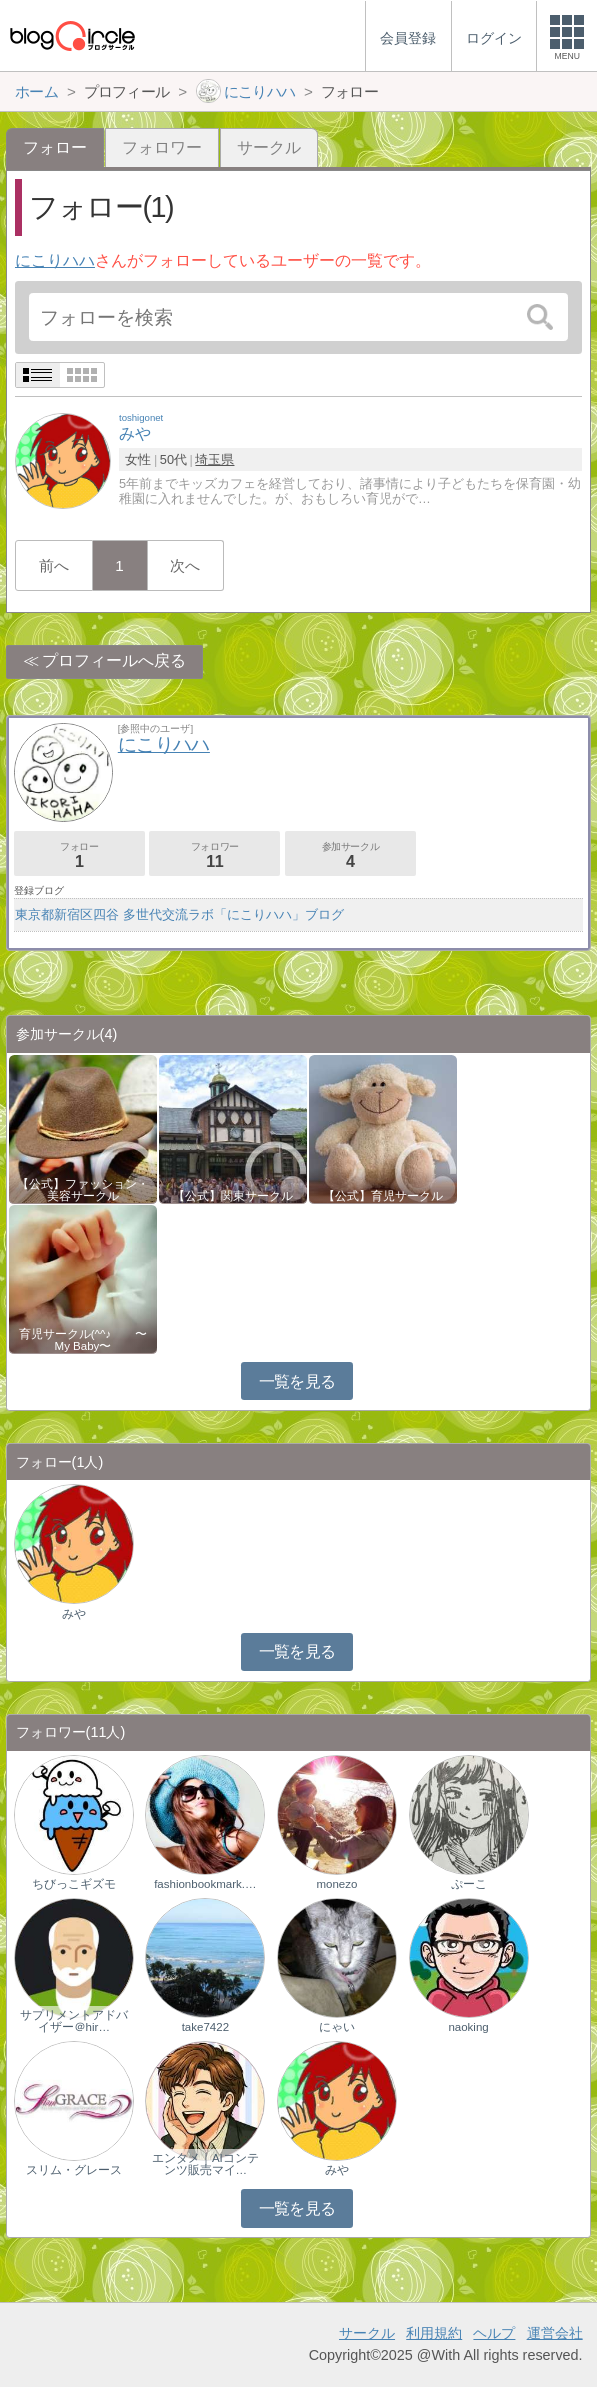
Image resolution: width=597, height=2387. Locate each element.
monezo (336, 1884)
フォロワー (162, 147)
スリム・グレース (74, 2170)
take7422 (205, 2027)
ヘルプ (494, 2333)
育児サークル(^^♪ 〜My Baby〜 (83, 1340)
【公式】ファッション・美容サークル (83, 1190)
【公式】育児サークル (383, 1196)
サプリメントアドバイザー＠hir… (74, 2021)
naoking (468, 2027)
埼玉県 (214, 459)
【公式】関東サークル (233, 1196)
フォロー (79, 855)
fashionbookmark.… (205, 1884)
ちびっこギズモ (74, 1884)
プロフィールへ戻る (114, 660)
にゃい (337, 2027)
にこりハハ (55, 260)
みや (74, 1614)
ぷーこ (469, 1884)
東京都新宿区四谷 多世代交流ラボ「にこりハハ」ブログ (179, 914)
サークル (269, 147)
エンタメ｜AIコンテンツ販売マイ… (205, 2164)
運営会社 (555, 2333)
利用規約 (434, 2333)
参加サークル (350, 855)
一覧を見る (297, 1381)
